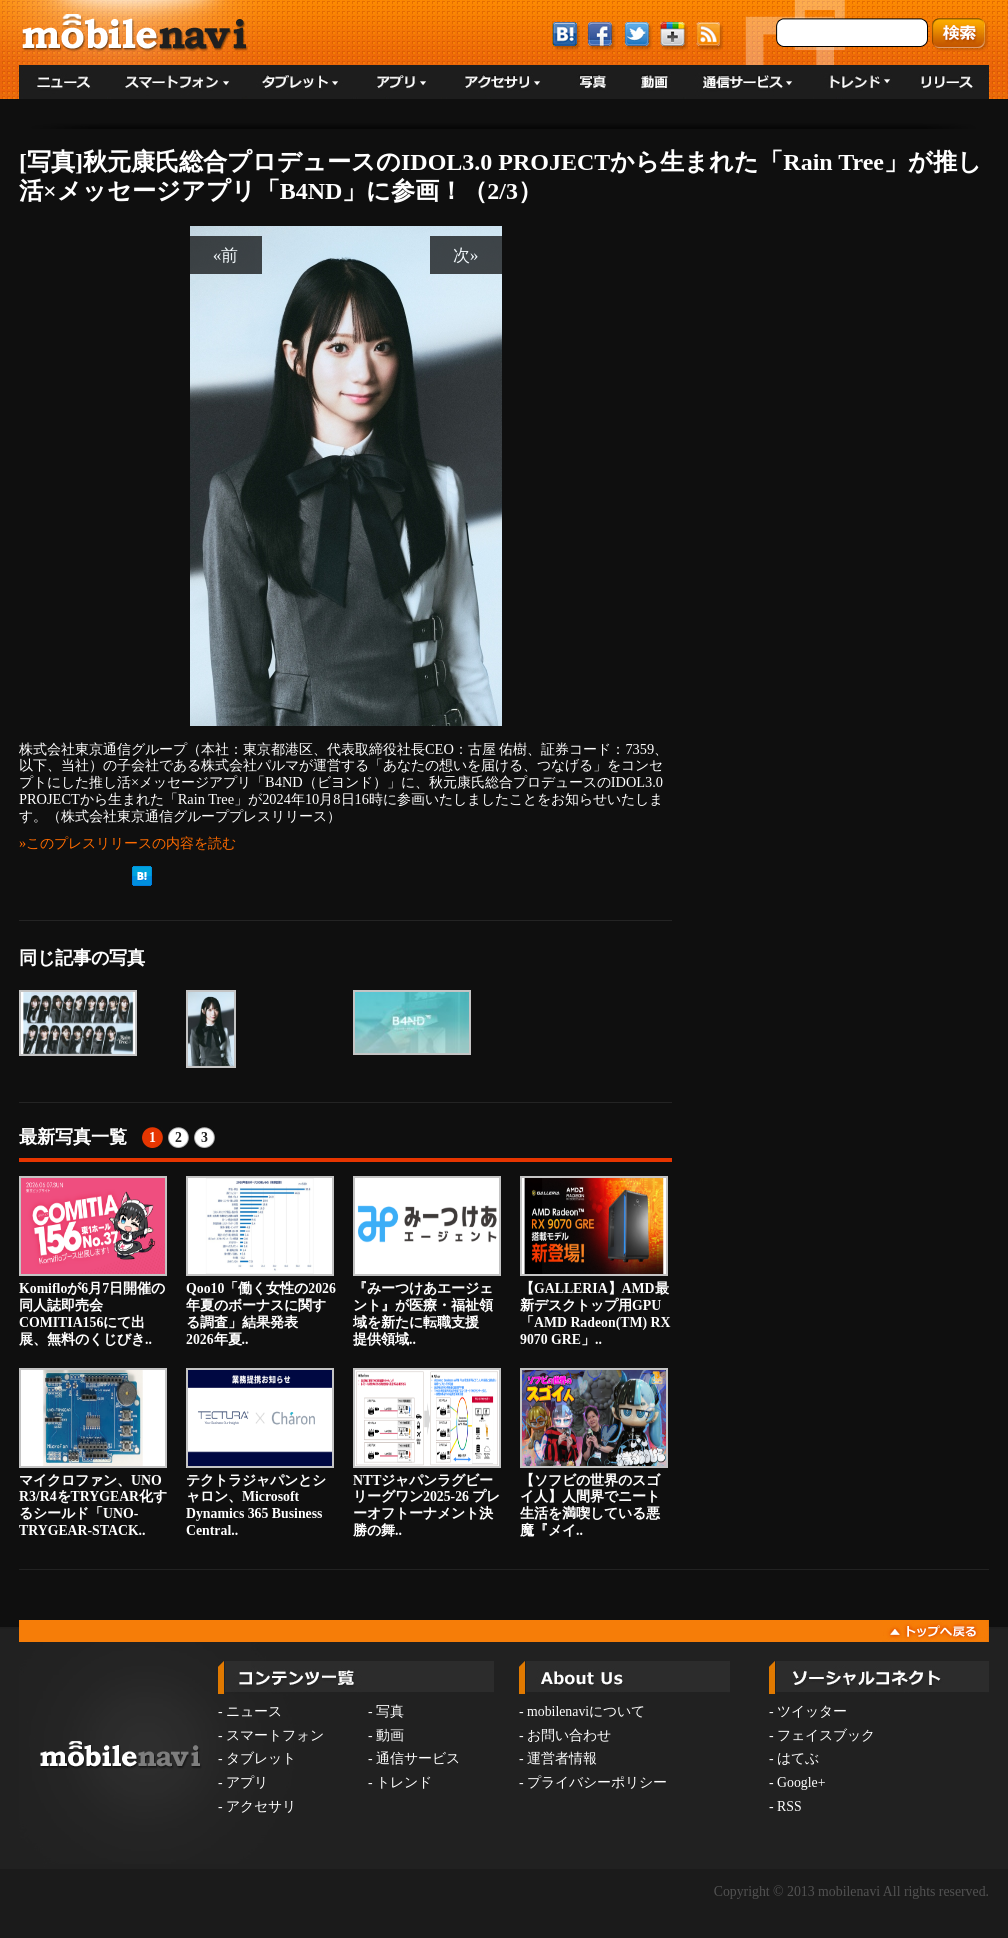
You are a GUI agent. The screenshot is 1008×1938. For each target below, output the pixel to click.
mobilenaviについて (586, 1711)
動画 (390, 1735)
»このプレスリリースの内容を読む (127, 843)
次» (466, 255)
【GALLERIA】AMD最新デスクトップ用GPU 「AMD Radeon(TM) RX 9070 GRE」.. (597, 1261)
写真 (390, 1711)
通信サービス (418, 1758)
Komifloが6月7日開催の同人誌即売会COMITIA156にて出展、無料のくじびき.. (93, 1261)
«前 (226, 255)
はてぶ (798, 1758)
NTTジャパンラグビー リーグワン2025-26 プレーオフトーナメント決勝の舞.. (427, 1453)
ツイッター (812, 1711)
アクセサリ (261, 1806)
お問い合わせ (569, 1735)
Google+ (801, 1782)
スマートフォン (275, 1735)
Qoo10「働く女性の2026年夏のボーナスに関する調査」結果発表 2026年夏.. (261, 1261)
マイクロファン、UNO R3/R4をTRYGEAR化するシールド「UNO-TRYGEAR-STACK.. (93, 1453)
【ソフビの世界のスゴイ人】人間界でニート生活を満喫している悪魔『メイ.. (594, 1453)
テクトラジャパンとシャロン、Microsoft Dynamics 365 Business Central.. (260, 1453)
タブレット (261, 1758)
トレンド (404, 1782)
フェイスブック (826, 1735)
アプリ (247, 1782)
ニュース (254, 1711)
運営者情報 (562, 1758)
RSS (789, 1806)
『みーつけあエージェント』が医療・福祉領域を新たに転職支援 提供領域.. (427, 1261)
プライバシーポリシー (597, 1782)
